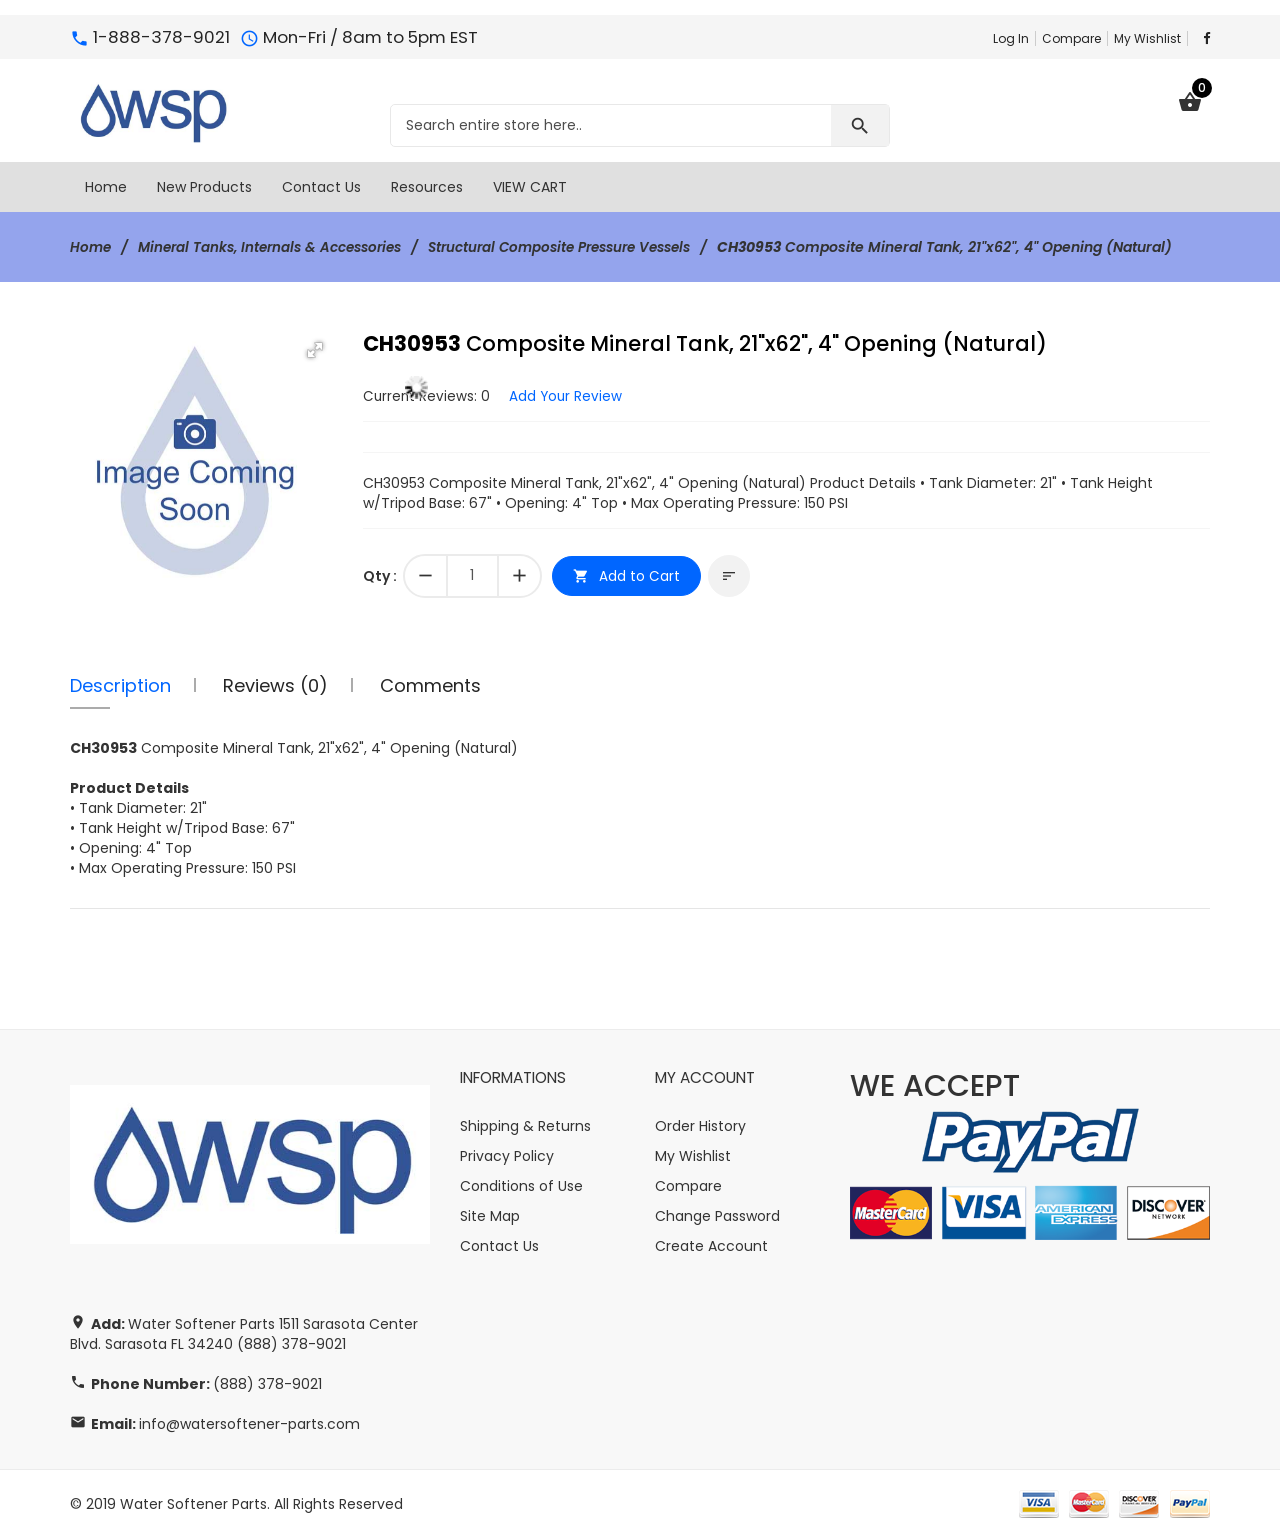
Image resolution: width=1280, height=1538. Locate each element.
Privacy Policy (507, 1156)
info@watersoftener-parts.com (249, 1424)
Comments (430, 684)
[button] (315, 350)
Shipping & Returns (525, 1126)
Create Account (711, 1246)
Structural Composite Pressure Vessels (584, 247)
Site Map (490, 1216)
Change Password (717, 1216)
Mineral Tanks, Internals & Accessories (278, 247)
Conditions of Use (521, 1186)
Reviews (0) (275, 684)
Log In (1011, 38)
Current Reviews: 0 (427, 395)
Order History (700, 1126)
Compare (1071, 38)
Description (120, 684)
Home (91, 247)
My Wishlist (1147, 38)
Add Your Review (568, 395)
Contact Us (499, 1246)
